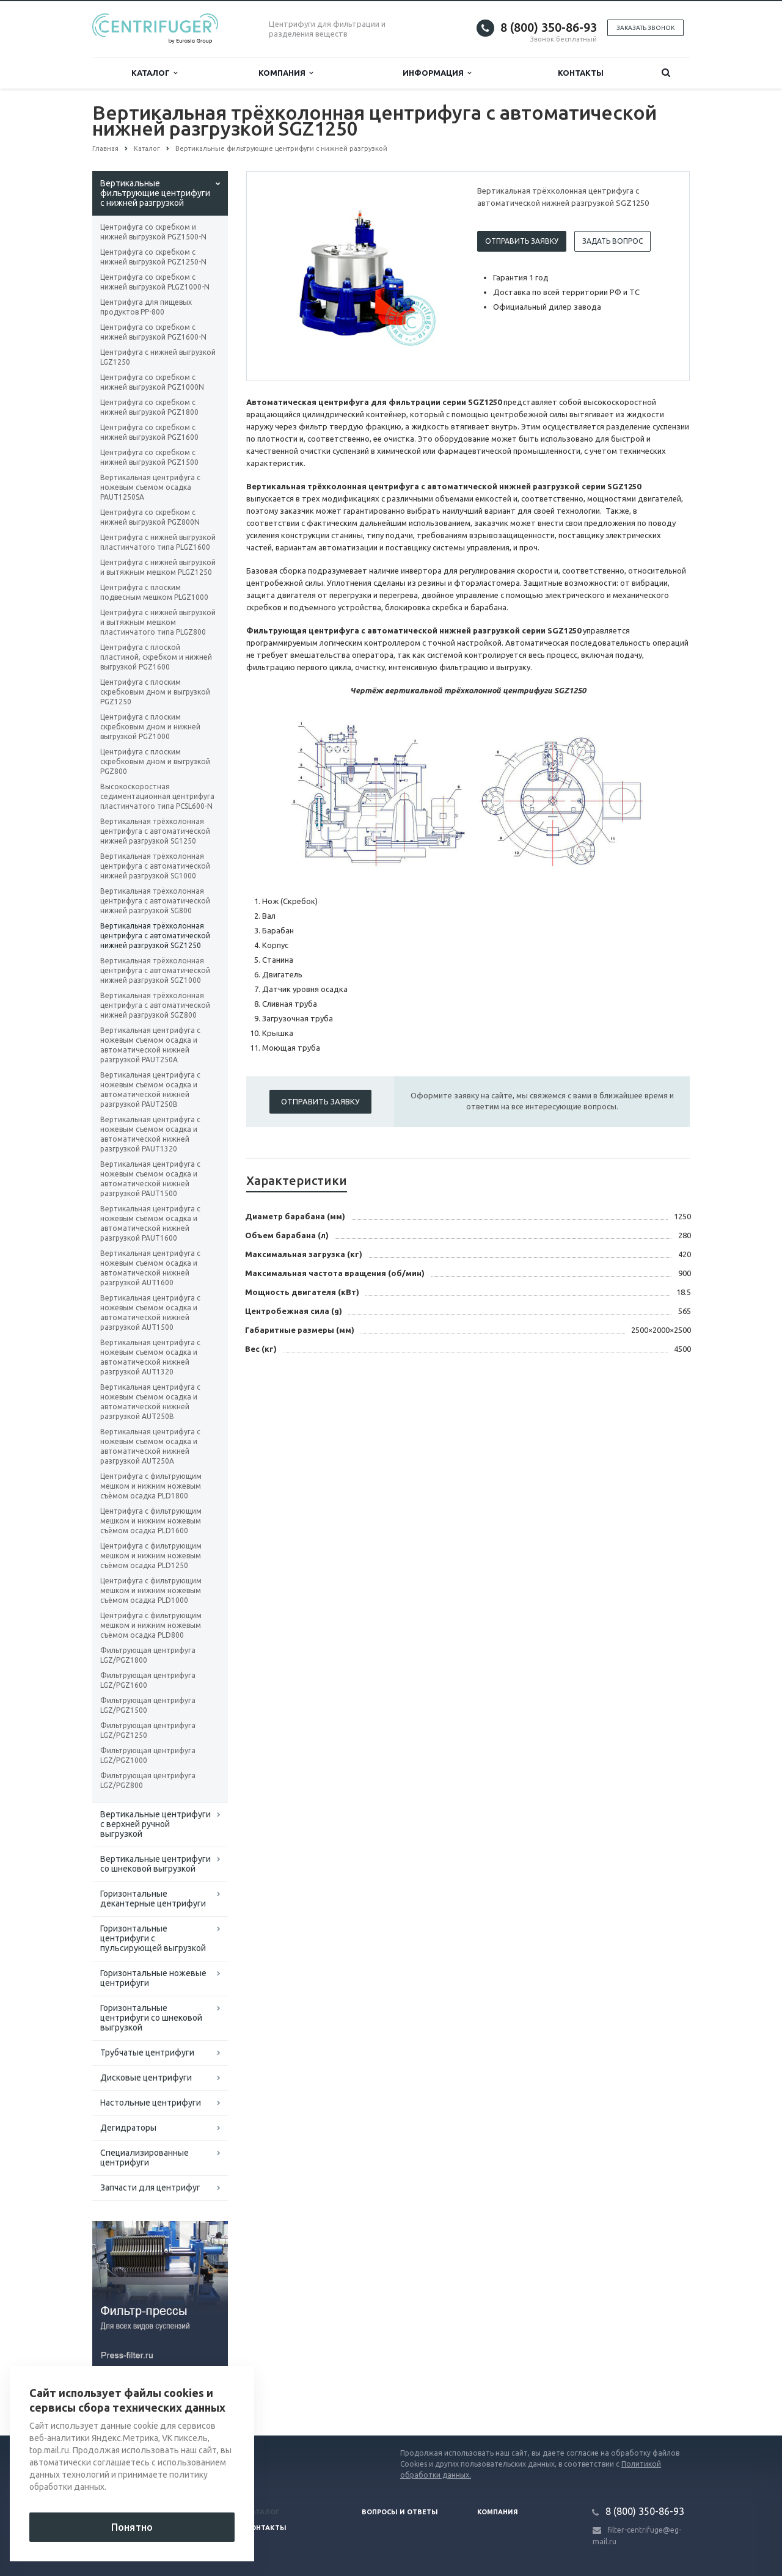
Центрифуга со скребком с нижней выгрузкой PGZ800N (150, 517)
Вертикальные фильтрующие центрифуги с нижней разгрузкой (155, 193)
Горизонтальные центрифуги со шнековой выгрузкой (151, 2017)
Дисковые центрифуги (146, 2077)
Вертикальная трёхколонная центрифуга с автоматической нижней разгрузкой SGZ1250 (155, 935)
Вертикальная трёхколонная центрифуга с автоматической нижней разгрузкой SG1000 (155, 866)
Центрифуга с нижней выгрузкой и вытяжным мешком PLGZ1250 (158, 567)
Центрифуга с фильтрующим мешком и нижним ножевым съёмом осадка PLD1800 (151, 1486)
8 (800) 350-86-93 (548, 27)
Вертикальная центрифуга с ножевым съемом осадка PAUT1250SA (150, 487)
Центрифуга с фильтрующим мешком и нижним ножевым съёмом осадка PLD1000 (151, 1590)
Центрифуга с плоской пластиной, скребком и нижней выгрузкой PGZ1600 (156, 657)
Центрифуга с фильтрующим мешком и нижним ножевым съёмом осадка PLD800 (151, 1625)
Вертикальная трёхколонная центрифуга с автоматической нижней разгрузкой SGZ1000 (155, 970)
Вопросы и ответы (400, 2512)
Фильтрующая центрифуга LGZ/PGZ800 (148, 1780)
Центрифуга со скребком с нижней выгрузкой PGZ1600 (149, 432)
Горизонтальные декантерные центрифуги (153, 1898)
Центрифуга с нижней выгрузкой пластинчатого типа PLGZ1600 (158, 542)
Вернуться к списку (131, 2396)
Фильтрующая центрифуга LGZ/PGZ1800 (148, 1655)
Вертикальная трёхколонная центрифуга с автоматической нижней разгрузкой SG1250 (155, 831)
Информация (437, 73)
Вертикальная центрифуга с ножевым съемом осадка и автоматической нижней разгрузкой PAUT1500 (150, 1178)
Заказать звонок (645, 27)
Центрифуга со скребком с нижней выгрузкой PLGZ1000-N (155, 282)
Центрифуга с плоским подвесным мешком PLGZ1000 (154, 592)
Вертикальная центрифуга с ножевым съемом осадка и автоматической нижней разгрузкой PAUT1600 (150, 1223)
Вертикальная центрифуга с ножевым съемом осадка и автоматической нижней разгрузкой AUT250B (150, 1401)
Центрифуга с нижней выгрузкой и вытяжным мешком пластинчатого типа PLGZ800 (158, 622)
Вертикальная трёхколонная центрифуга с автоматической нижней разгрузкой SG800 (155, 900)
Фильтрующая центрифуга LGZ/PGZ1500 (148, 1705)
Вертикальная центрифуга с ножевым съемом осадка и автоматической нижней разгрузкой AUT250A (150, 1446)
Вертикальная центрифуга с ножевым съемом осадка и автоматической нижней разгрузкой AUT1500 (150, 1312)
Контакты (581, 72)
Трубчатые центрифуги (147, 2052)
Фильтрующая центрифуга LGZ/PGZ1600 (148, 1680)
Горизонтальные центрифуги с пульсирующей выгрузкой (153, 1938)
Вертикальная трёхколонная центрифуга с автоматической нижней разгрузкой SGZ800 (155, 1005)
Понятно (132, 2527)
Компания (285, 73)
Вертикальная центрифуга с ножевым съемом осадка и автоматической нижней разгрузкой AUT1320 (150, 1357)
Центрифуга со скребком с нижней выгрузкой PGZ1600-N (153, 332)
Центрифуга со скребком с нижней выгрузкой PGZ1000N (152, 382)
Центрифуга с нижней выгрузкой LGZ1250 (158, 357)
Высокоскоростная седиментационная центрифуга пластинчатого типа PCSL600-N (157, 796)
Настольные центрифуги (150, 2102)
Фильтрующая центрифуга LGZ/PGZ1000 (148, 1755)
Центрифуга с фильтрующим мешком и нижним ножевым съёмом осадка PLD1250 (151, 1555)
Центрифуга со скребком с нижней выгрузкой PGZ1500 (149, 457)
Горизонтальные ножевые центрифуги (153, 1978)
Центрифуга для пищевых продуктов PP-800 (146, 307)
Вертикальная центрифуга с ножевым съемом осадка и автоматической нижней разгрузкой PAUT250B (150, 1089)
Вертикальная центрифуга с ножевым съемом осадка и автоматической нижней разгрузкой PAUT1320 (150, 1134)
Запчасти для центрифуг (150, 2187)
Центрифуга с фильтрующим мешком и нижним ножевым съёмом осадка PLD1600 (151, 1520)
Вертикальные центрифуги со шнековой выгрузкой (155, 1864)
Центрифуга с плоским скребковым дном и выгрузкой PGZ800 (155, 761)
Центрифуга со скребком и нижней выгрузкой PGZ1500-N (153, 232)
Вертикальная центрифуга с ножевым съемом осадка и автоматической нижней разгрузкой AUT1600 (150, 1267)
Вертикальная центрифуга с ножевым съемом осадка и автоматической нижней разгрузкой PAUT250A (150, 1045)
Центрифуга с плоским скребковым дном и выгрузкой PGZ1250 (155, 692)
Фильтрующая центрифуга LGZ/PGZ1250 (148, 1730)
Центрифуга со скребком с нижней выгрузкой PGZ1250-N (153, 257)
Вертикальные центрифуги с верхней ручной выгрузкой (155, 1824)
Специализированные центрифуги (144, 2157)
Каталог (154, 73)
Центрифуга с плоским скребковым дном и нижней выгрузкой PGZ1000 (150, 726)
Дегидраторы (128, 2128)
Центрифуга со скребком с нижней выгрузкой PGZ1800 (149, 407)
